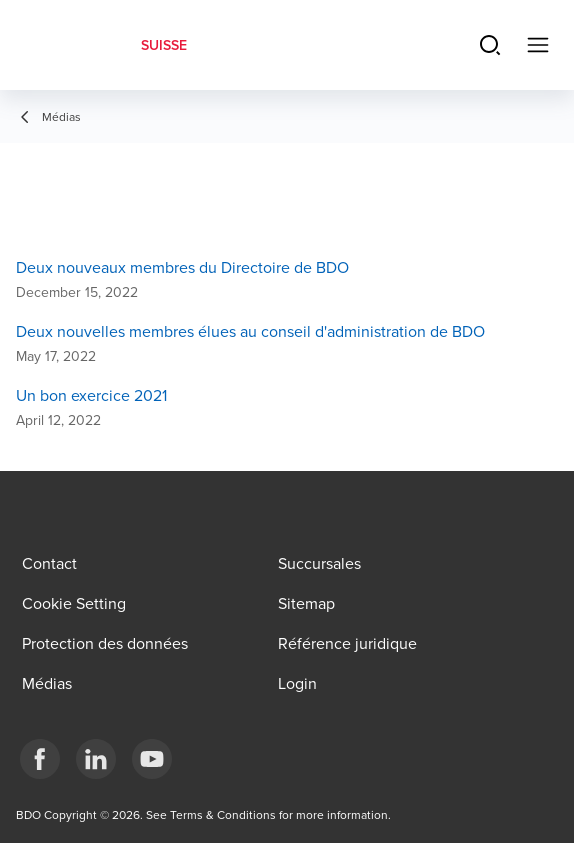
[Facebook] (40, 759)
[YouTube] (152, 759)
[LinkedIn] (96, 759)
